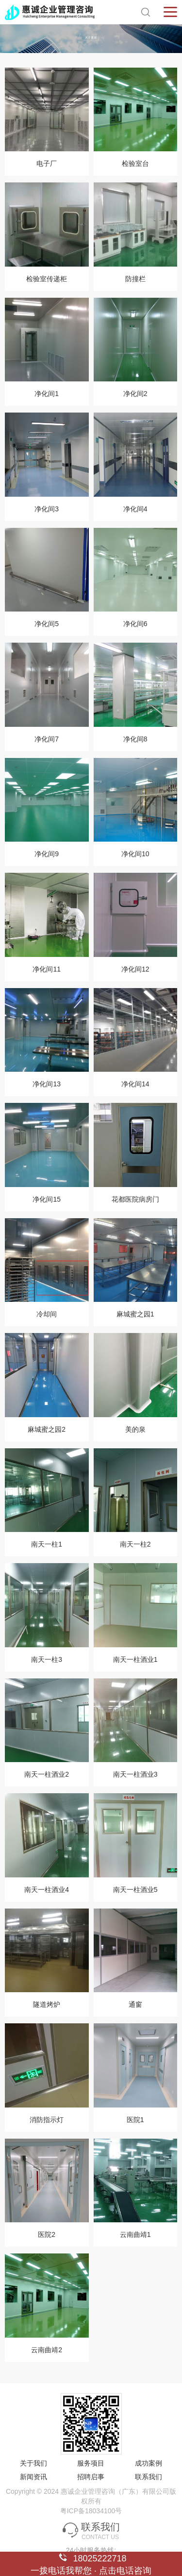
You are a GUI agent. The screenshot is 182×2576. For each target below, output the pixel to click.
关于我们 (33, 2463)
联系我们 (148, 2477)
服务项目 (90, 2463)
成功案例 (148, 2463)
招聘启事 (90, 2477)
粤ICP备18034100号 (91, 2511)
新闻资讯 (33, 2477)
